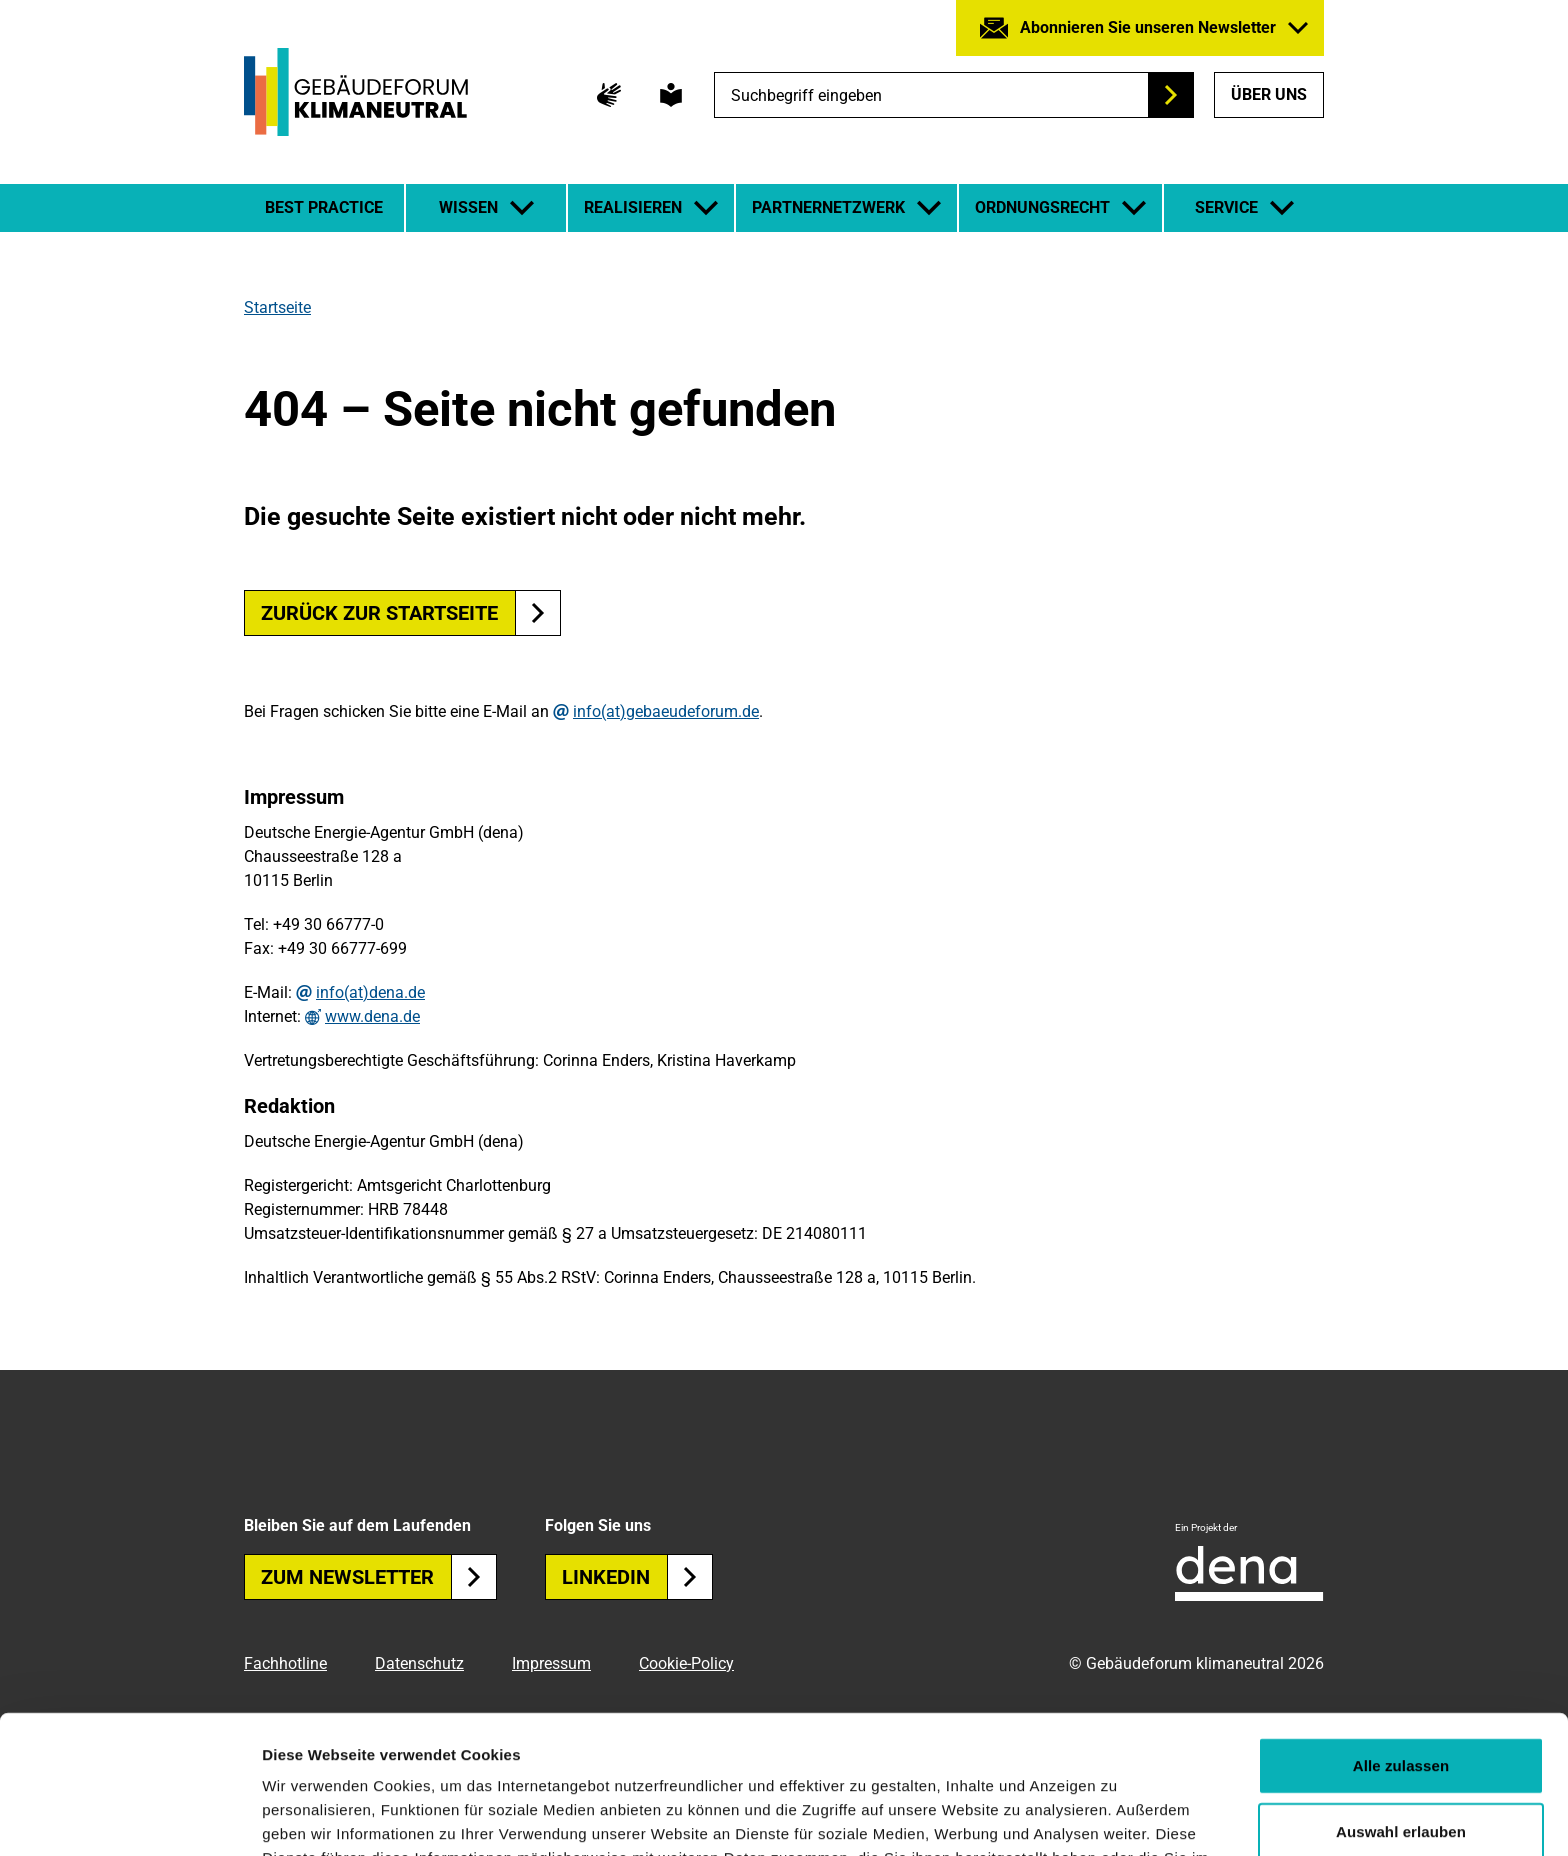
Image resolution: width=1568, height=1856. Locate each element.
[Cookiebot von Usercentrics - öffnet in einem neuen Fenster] (129, 1817)
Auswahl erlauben (1401, 1701)
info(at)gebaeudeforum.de (666, 712)
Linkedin (637, 1577)
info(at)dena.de (370, 993)
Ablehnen (1400, 1766)
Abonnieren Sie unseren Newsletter (1148, 27)
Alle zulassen (1401, 1635)
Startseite (277, 307)
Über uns (1269, 94)
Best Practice (324, 207)
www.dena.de (372, 1017)
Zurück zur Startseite (379, 613)
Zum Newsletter (379, 1577)
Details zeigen (1063, 1816)
